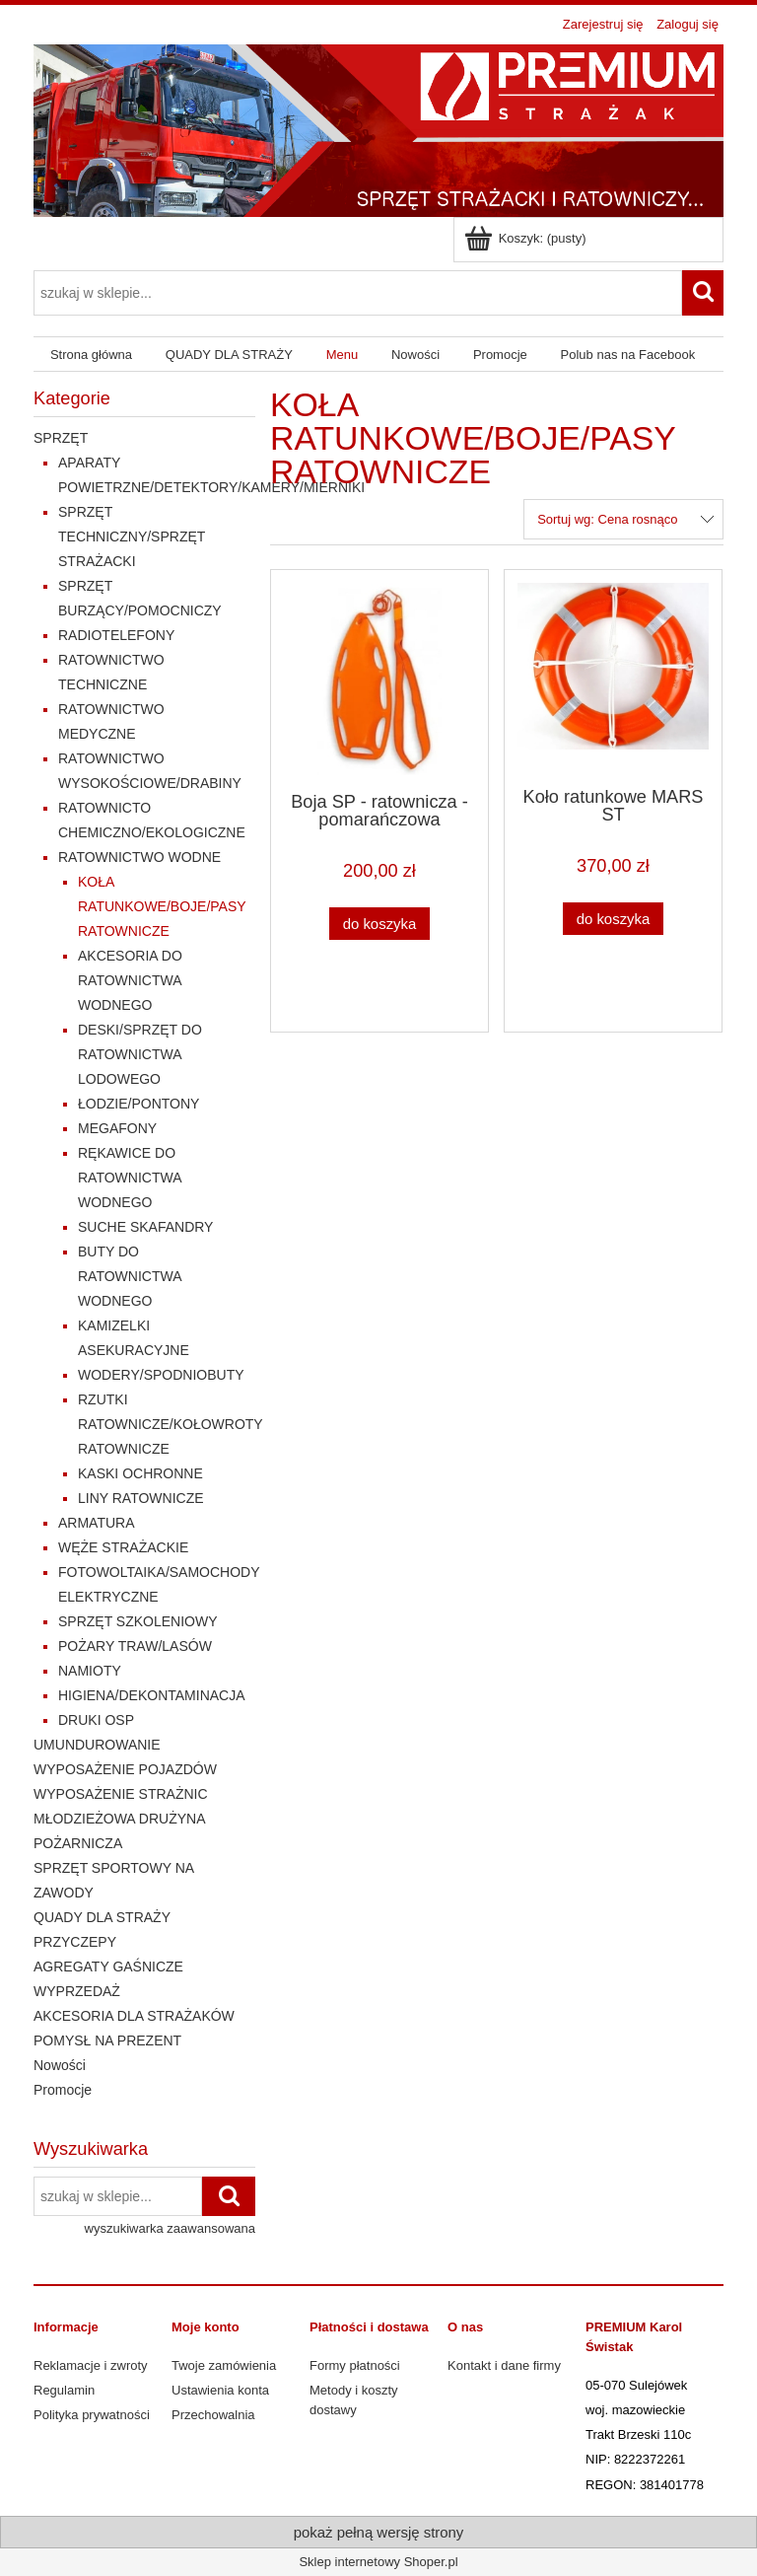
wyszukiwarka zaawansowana (170, 2228)
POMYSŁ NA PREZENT (107, 2040)
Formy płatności (355, 2365)
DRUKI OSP (96, 1720)
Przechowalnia (213, 2414)
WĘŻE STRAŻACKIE (123, 1547)
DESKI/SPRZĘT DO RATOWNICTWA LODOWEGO (140, 1054)
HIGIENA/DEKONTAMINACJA (151, 1695)
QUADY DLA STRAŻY (102, 1917)
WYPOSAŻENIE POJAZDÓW (125, 1769)
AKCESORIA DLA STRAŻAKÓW (134, 2016)
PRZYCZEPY (75, 1942)
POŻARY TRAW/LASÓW (135, 1646)
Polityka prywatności (92, 2414)
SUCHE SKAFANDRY (145, 1227)
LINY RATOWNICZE (141, 1498)
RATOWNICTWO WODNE (139, 857)
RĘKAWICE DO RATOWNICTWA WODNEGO (129, 1177)
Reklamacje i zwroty (91, 2365)
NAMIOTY (89, 1671)
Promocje (63, 2090)
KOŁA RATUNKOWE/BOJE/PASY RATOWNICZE (161, 906)
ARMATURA (96, 1523)
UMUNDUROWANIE (97, 1745)
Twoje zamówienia (224, 2365)
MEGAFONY (117, 1128)
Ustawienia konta (220, 2390)
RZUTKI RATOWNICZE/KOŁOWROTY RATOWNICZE (170, 1424)
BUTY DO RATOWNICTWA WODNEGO (129, 1276)
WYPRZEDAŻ (77, 1991)
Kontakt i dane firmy (504, 2365)
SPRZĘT (61, 438)
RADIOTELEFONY (116, 635)
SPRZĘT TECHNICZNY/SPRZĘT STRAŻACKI (131, 536)
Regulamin (64, 2390)
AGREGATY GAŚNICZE (108, 1966)
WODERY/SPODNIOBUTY (161, 1375)
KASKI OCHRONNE (140, 1473)
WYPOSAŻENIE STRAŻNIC (121, 1794)
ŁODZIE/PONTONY (138, 1103)
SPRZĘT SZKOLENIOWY (138, 1621)
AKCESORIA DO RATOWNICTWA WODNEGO (130, 980)
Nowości (60, 2065)
